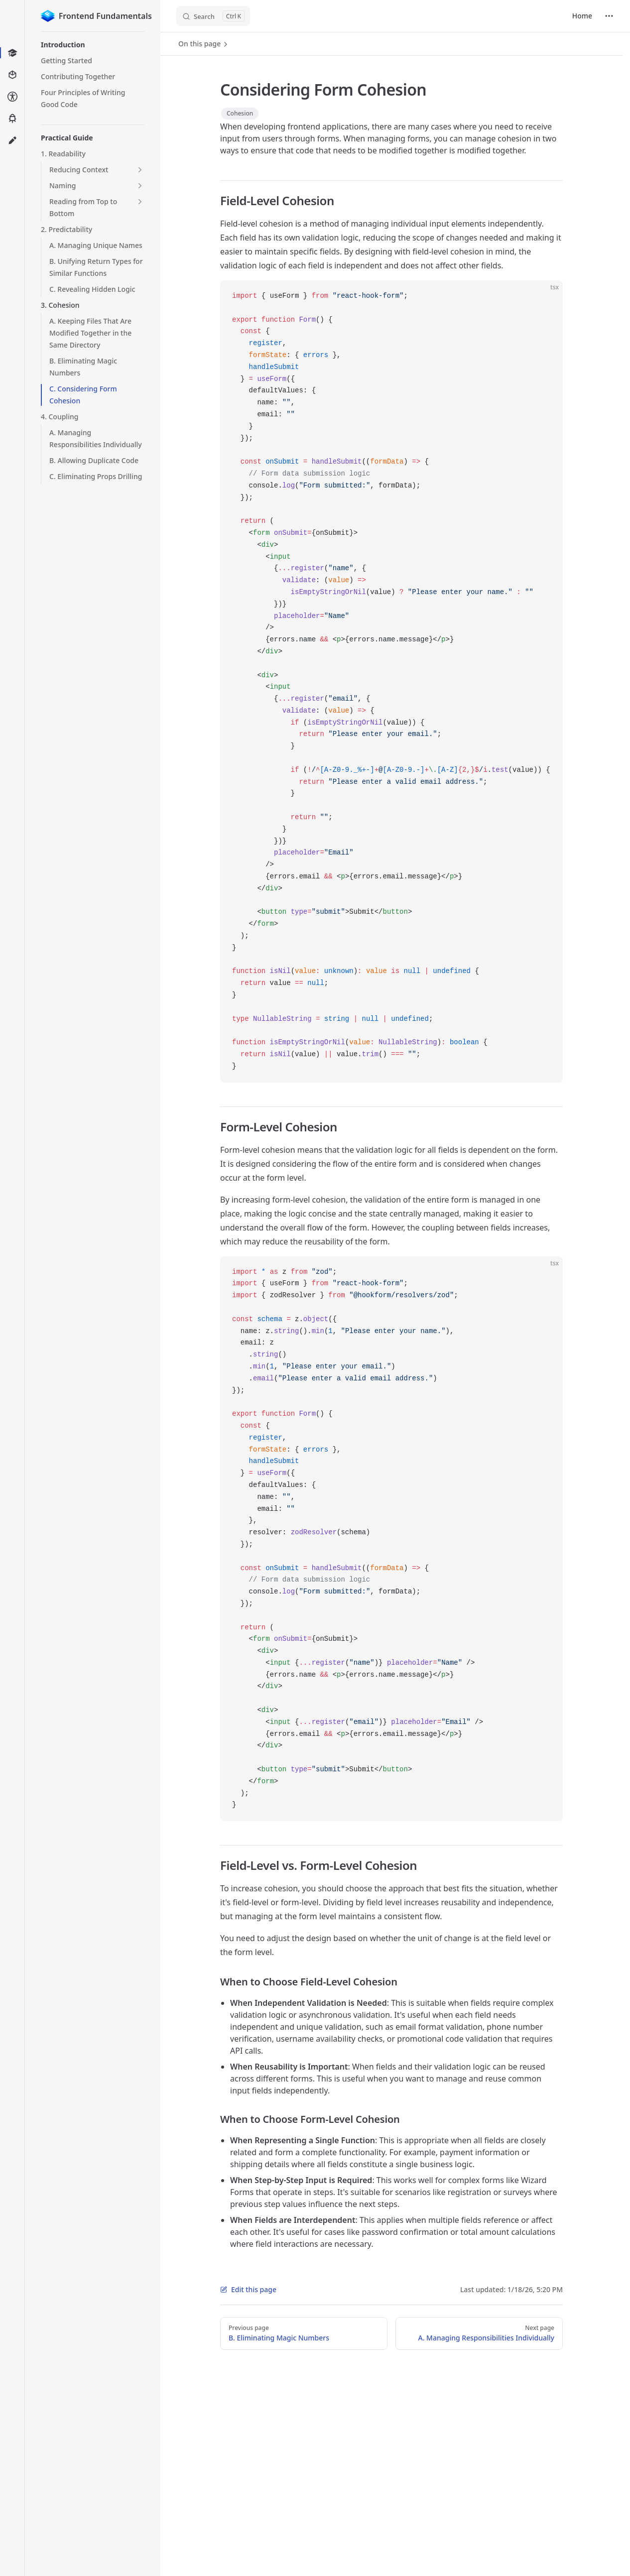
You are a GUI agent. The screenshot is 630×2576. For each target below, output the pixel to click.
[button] (92, 45)
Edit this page (248, 2289)
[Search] (213, 16)
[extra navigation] (609, 16)
